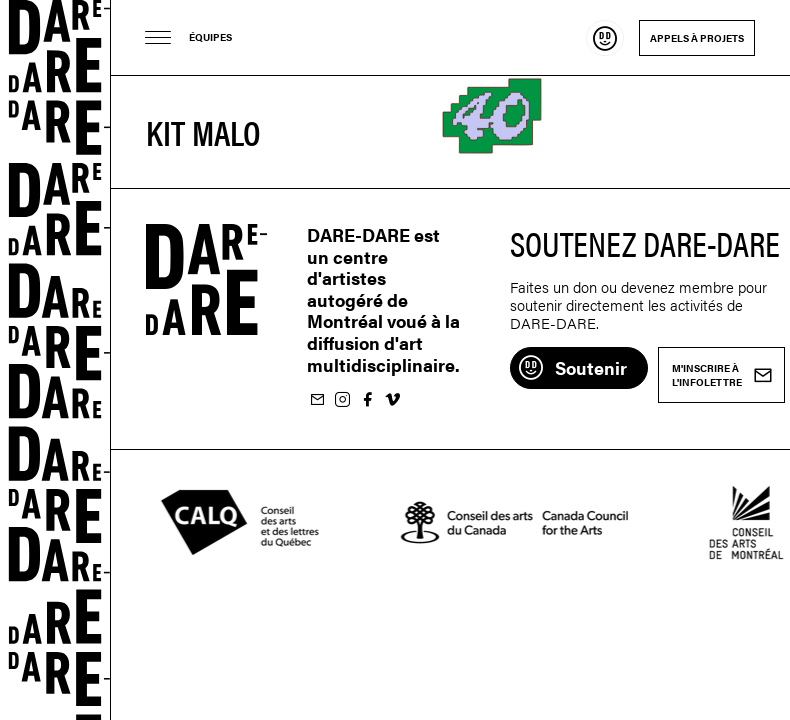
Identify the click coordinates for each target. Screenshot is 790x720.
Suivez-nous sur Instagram (342, 400)
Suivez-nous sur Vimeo (392, 400)
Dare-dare (55, 360)
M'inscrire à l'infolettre (317, 400)
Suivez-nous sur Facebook (367, 400)
